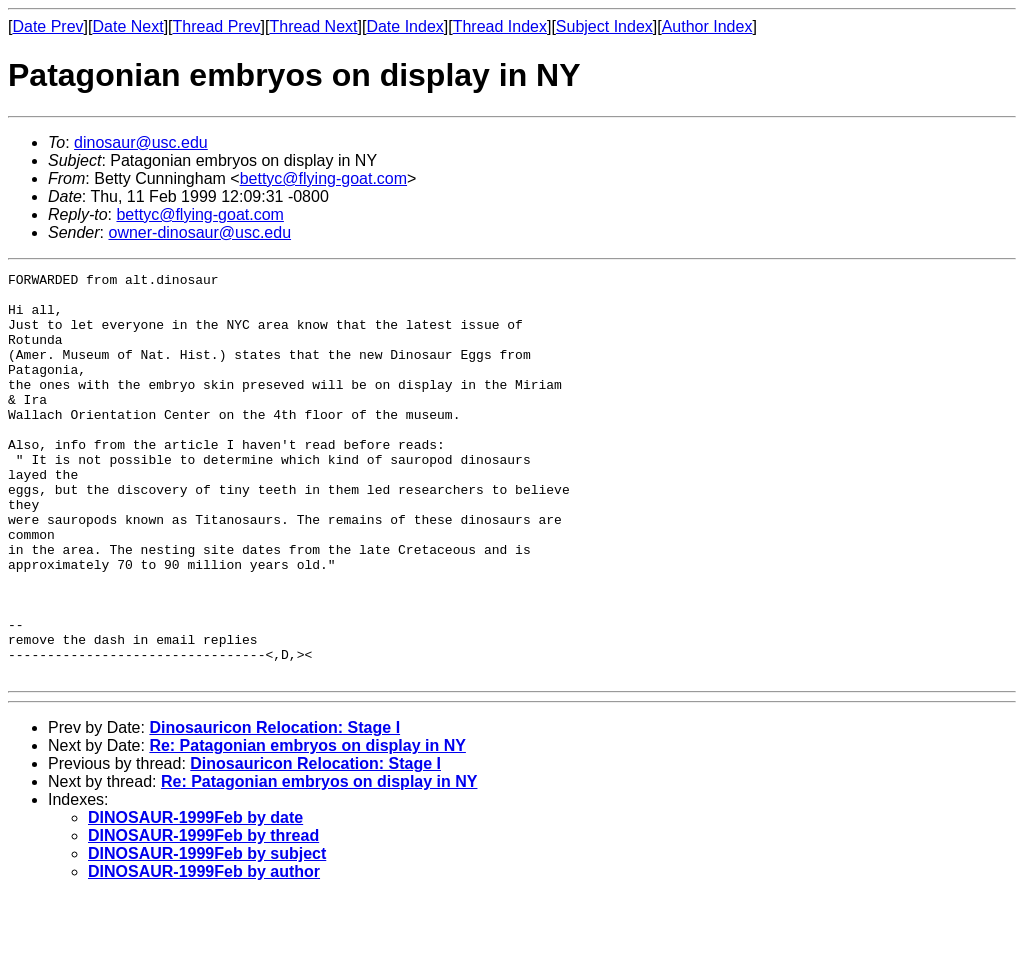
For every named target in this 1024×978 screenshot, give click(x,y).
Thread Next (313, 26)
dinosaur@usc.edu (141, 142)
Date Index (404, 26)
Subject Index (604, 26)
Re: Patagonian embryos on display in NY (307, 826)
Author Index (707, 26)
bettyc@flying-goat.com (323, 178)
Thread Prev (217, 26)
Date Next (127, 26)
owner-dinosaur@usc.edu (199, 232)
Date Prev (47, 26)
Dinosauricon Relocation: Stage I (274, 808)
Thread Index (500, 26)
